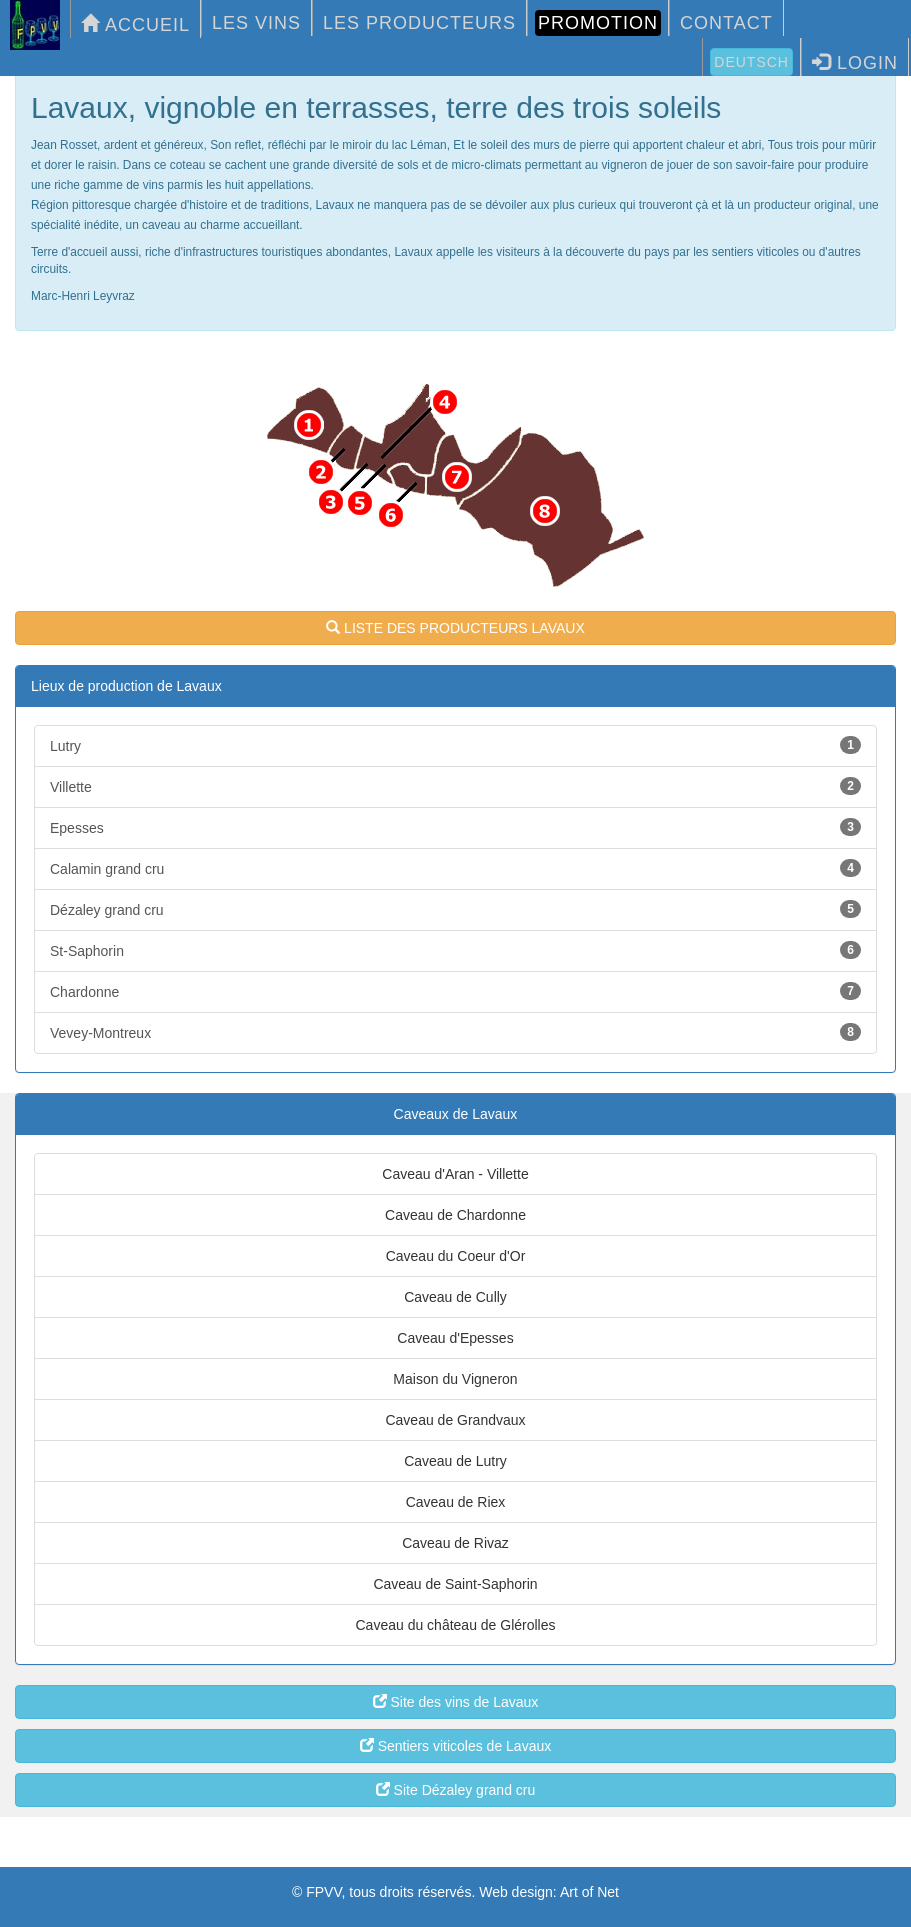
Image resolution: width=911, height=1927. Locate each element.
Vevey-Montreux (455, 1032)
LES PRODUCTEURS (419, 23)
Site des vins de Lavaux (456, 1702)
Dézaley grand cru (455, 909)
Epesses (455, 827)
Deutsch (751, 62)
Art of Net (589, 1892)
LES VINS (256, 23)
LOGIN (855, 62)
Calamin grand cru (455, 868)
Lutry (455, 745)
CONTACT (726, 23)
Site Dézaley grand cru (456, 1790)
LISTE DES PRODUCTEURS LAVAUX (455, 628)
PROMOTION (598, 23)
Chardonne (455, 991)
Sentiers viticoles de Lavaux (455, 1746)
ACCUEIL (135, 24)
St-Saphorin (455, 950)
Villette (455, 786)
